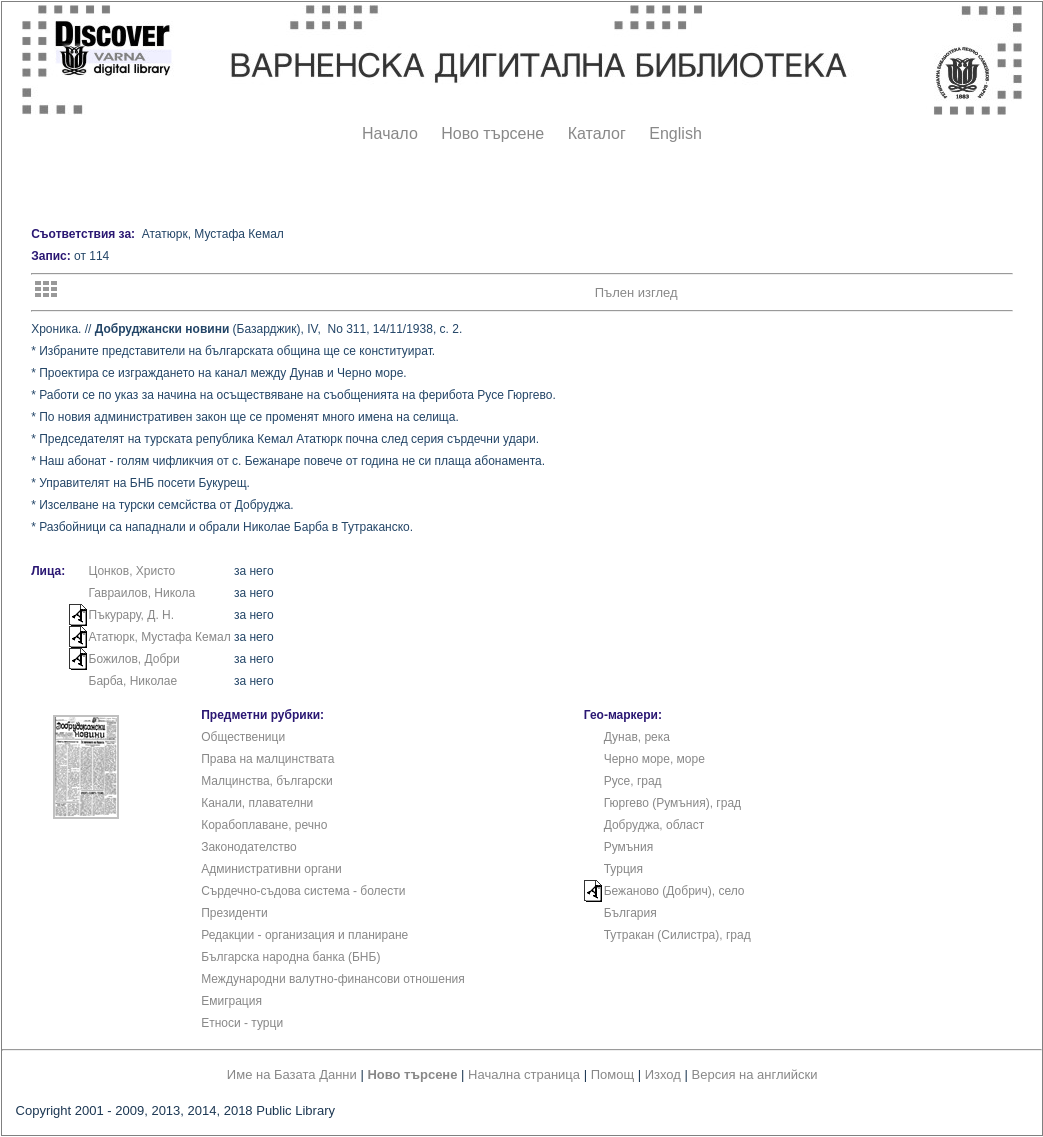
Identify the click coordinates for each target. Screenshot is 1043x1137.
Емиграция (231, 1001)
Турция (623, 869)
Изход (663, 1074)
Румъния (628, 847)
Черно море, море (654, 759)
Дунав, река (637, 737)
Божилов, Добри (134, 659)
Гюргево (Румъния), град (672, 803)
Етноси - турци (242, 1023)
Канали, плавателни (257, 803)
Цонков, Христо (132, 571)
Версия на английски (755, 1074)
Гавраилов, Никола (142, 593)
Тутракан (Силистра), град (677, 935)
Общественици (243, 737)
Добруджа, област (654, 825)
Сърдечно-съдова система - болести (303, 891)
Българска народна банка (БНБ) (290, 957)
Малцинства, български (266, 781)
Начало (390, 133)
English (675, 133)
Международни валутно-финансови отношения (333, 979)
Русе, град (633, 781)
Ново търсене (492, 133)
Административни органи (271, 869)
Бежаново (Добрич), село (674, 891)
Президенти (234, 913)
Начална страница (524, 1074)
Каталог (597, 133)
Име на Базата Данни (292, 1074)
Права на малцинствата (267, 759)
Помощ (612, 1074)
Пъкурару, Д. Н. (132, 615)
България (630, 913)
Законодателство (248, 847)
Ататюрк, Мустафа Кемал (160, 637)
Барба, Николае (133, 681)
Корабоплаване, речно (264, 825)
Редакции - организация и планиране (304, 935)
